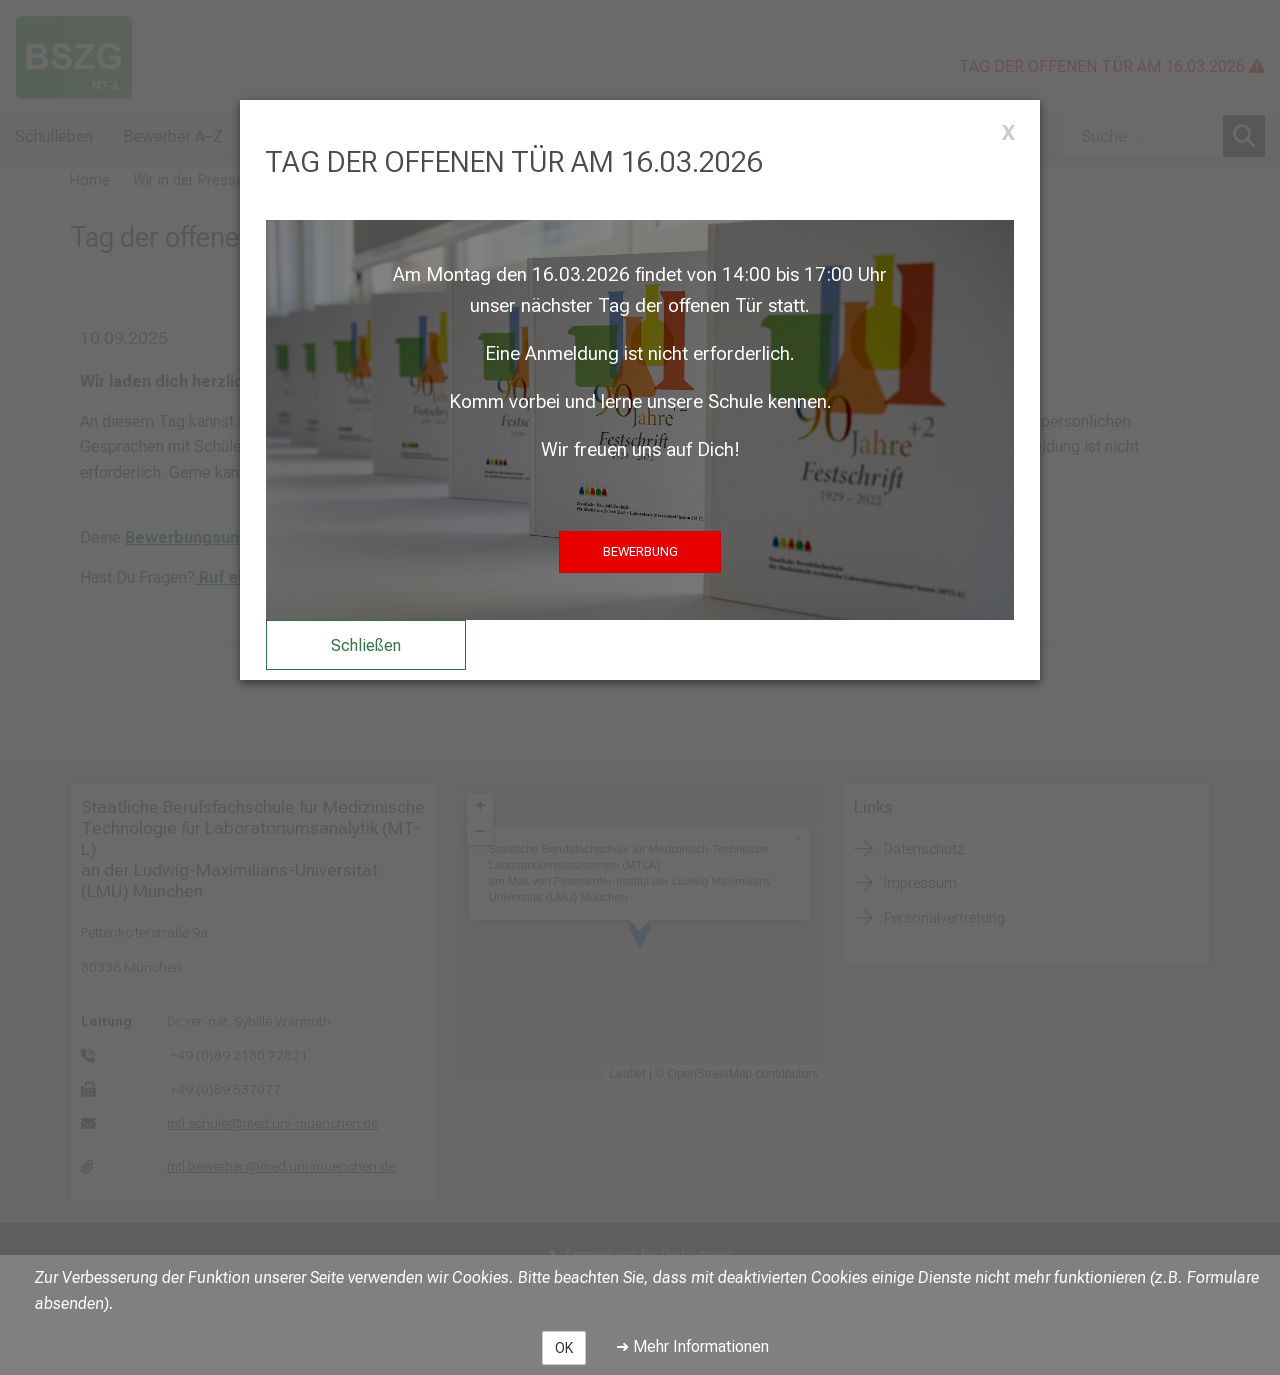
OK (564, 1348)
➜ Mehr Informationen (692, 1346)
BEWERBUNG (640, 551)
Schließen (366, 645)
